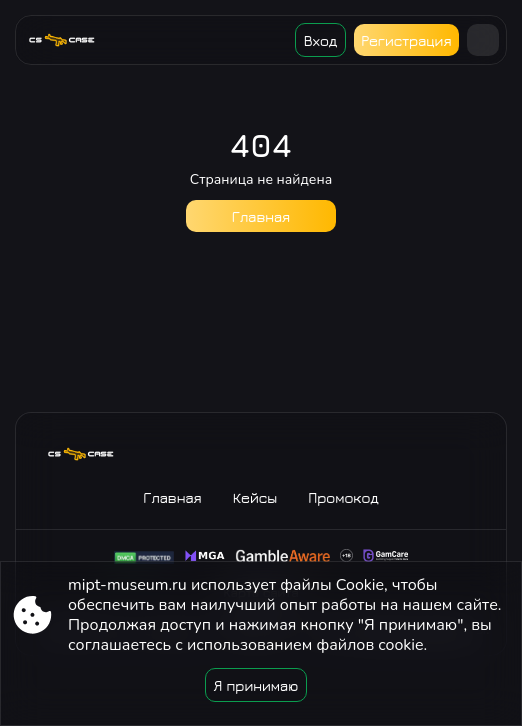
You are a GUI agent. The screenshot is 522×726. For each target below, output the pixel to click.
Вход (320, 40)
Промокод (343, 497)
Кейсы (255, 497)
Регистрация (406, 40)
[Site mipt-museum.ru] (69, 40)
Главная (261, 216)
